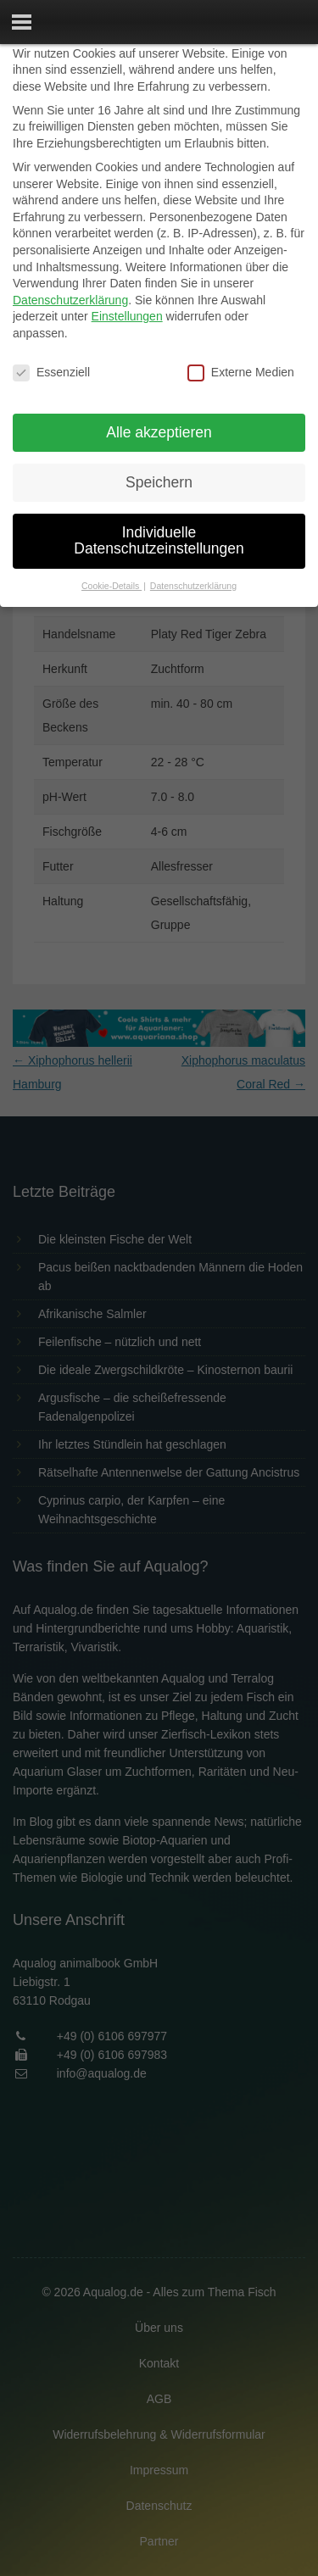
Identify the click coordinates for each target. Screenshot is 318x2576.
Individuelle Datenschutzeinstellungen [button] (158, 541)
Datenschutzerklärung (70, 300)
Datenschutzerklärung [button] (193, 586)
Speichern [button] (159, 482)
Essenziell (51, 372)
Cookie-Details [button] (111, 586)
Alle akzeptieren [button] (159, 432)
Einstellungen (127, 316)
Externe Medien (240, 372)
